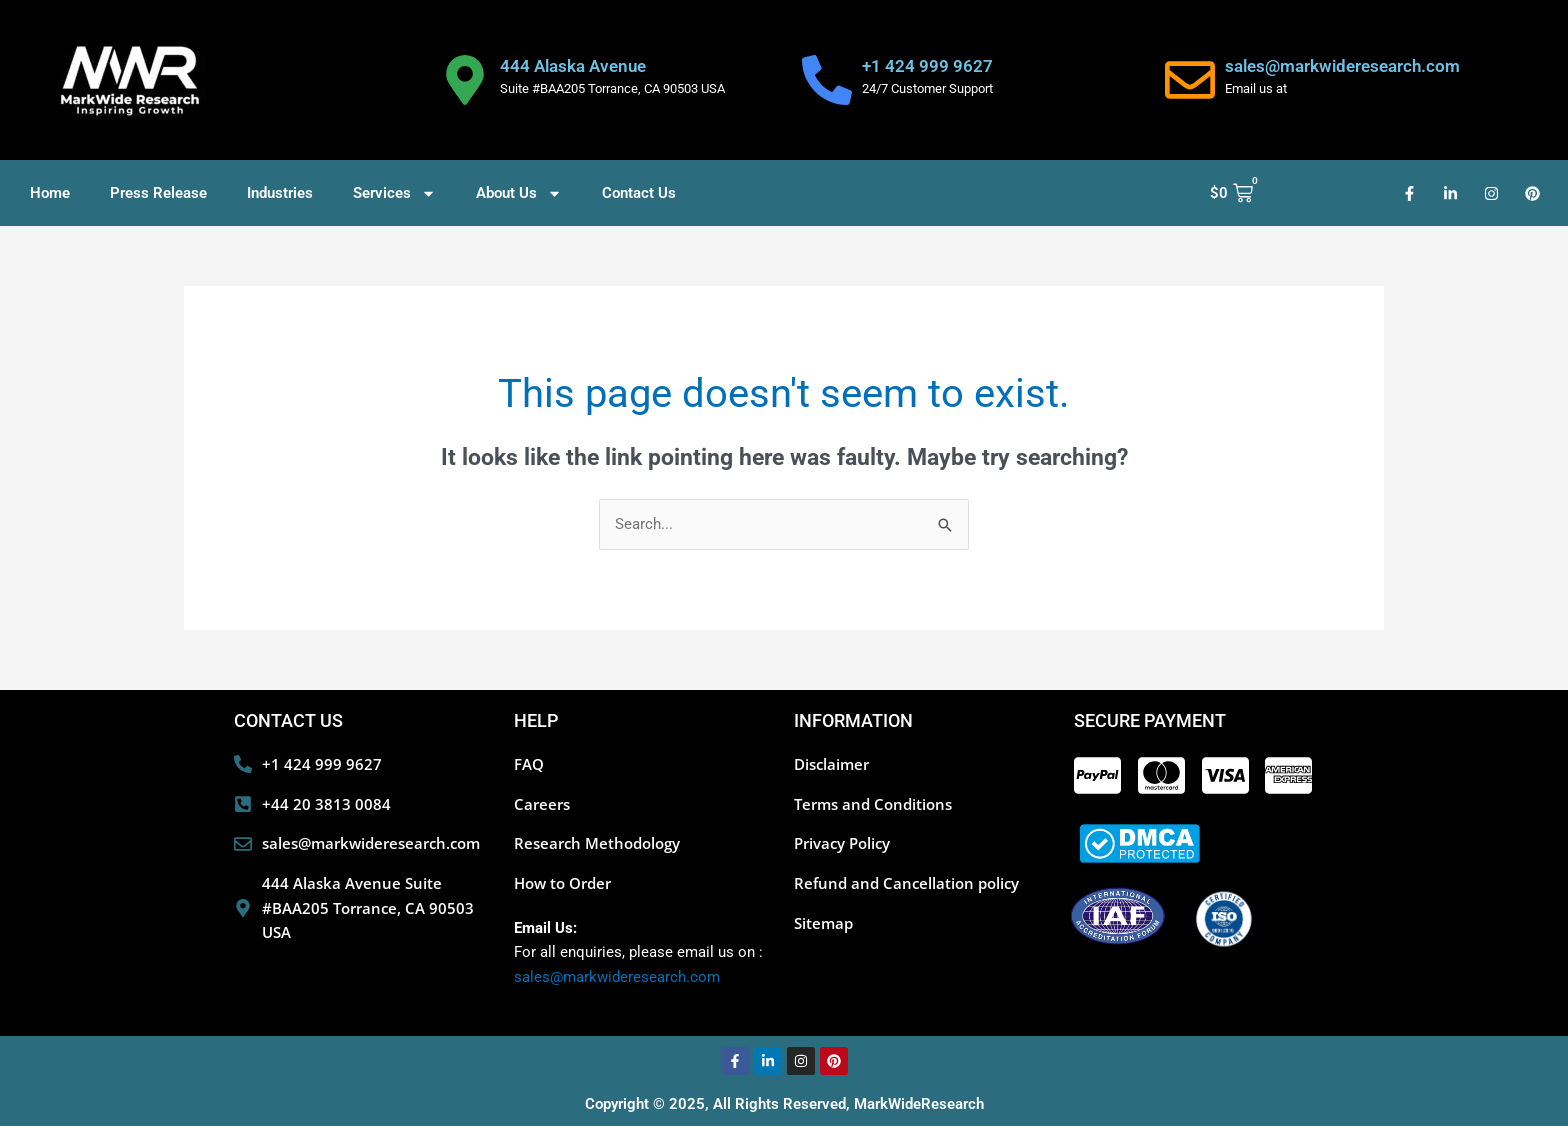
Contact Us (639, 193)
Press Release (158, 193)
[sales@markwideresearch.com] (1190, 80)
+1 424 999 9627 (927, 66)
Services (394, 193)
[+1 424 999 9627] (827, 80)
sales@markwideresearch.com (1342, 66)
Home (50, 193)
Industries (280, 193)
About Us (519, 193)
